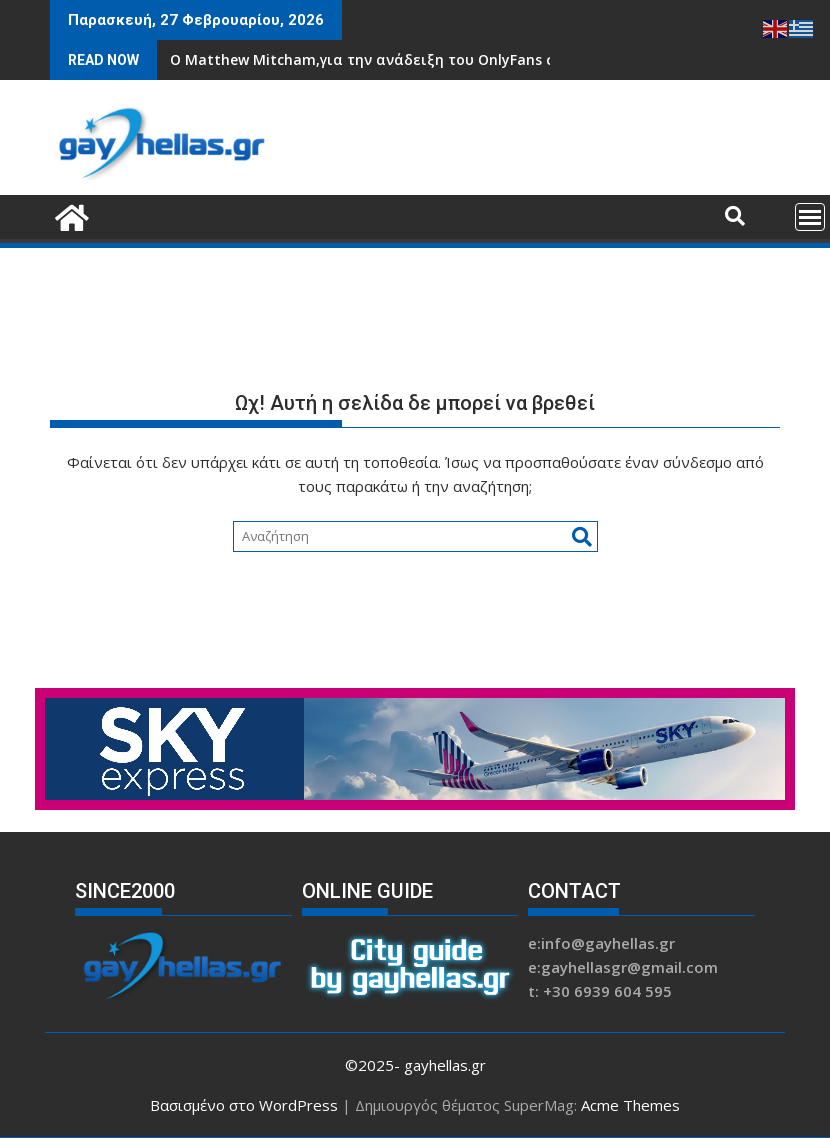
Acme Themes (630, 1105)
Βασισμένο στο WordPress (244, 1105)
